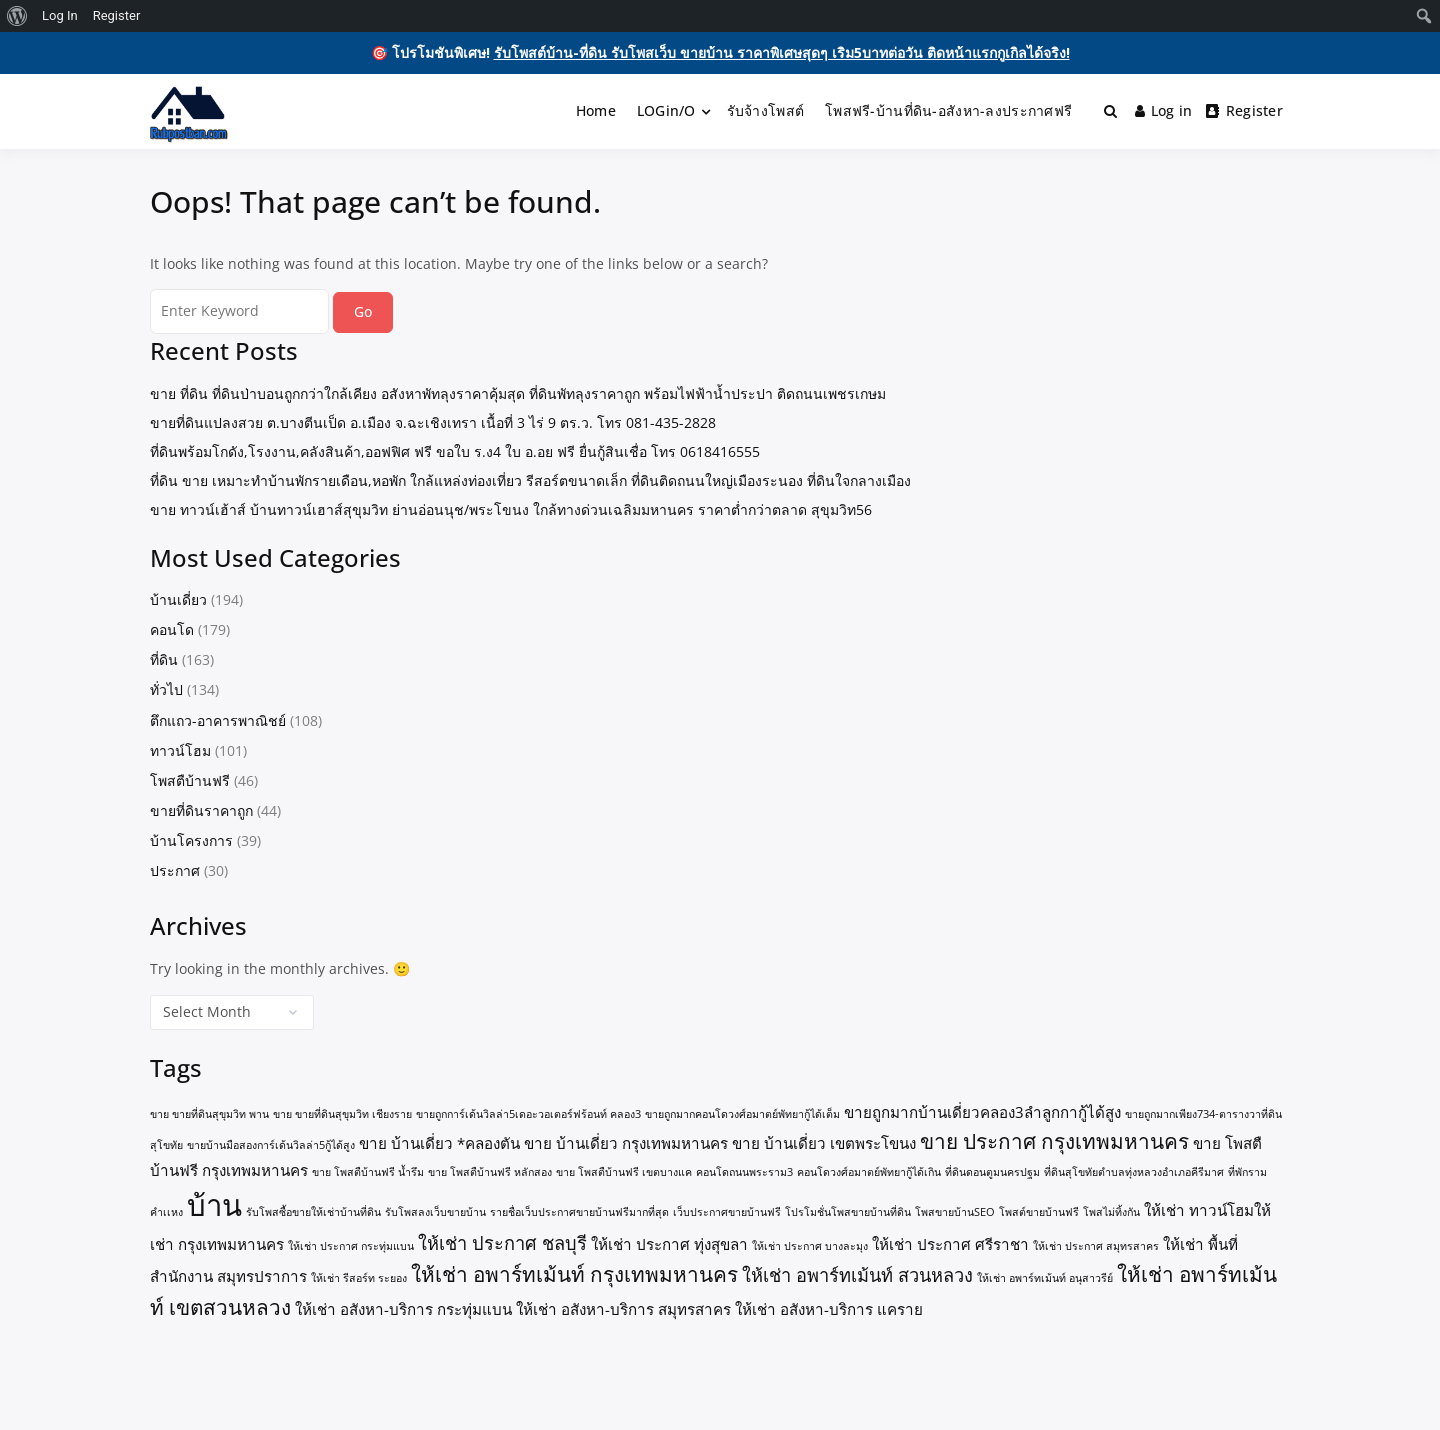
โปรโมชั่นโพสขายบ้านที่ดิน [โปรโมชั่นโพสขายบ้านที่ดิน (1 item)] (848, 1212)
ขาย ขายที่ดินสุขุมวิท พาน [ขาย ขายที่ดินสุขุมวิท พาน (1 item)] (209, 1114)
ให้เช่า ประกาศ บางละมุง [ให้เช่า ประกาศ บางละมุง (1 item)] (810, 1246)
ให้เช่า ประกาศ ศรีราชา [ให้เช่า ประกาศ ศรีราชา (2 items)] (950, 1244)
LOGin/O (666, 110)
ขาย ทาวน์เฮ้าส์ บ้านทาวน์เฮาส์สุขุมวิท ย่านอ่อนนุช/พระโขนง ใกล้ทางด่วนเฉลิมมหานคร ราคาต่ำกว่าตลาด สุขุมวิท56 (511, 509)
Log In (60, 15)
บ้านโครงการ (191, 840)
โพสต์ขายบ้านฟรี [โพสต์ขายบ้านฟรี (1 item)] (1039, 1212)
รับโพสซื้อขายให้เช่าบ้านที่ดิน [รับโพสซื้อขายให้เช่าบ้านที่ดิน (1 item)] (313, 1212)
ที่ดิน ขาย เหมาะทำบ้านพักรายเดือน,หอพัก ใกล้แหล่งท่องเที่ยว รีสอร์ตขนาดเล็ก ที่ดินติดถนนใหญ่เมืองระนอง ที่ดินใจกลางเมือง (530, 480)
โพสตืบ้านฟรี (190, 780)
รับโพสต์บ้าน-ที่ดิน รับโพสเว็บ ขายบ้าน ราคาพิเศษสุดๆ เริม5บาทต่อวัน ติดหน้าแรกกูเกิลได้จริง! (782, 52)
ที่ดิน (164, 659)
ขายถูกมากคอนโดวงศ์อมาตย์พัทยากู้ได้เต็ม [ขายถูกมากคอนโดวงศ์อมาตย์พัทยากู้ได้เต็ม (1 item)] (742, 1114)
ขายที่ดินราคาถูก (201, 810)
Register (1244, 110)
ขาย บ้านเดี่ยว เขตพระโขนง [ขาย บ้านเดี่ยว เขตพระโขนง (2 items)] (824, 1143)
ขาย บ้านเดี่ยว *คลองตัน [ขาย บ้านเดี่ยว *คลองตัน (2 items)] (439, 1143)
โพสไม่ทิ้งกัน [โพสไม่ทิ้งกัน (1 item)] (1111, 1212)
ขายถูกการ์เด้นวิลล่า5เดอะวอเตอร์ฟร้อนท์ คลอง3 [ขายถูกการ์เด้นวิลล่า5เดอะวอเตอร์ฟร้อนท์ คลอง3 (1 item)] (528, 1114)
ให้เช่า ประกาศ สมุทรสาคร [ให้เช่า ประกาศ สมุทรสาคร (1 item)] (1096, 1246)
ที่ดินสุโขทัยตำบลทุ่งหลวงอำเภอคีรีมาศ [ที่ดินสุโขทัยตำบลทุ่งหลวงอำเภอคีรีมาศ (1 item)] (1134, 1172)
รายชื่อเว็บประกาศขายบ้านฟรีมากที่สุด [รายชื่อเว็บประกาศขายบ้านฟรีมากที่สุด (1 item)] (579, 1212)
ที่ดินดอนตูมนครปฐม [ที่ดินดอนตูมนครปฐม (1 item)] (992, 1172)
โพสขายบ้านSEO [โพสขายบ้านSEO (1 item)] (955, 1212)
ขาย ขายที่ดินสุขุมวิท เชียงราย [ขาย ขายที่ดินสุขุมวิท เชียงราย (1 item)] (342, 1114)
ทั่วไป (166, 689)
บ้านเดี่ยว (178, 599)
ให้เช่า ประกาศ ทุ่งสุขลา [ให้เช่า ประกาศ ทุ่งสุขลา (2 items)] (669, 1244)
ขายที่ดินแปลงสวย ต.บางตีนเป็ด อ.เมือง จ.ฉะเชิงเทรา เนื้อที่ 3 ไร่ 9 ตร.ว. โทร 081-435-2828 (433, 422)
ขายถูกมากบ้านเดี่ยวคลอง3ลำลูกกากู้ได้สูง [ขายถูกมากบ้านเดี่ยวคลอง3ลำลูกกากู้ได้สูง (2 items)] (982, 1112)
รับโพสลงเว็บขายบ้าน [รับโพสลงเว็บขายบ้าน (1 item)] (435, 1212)
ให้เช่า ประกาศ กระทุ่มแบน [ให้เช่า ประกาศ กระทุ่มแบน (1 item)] (351, 1246)
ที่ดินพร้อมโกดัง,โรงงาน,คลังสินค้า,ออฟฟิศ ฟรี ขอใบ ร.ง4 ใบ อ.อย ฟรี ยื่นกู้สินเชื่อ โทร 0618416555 (455, 451)
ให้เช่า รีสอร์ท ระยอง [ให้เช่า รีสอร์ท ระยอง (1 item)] (359, 1278)
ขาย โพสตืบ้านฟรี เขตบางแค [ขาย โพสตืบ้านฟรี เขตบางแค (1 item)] (624, 1172)
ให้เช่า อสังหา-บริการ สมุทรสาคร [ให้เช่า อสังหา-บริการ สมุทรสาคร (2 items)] (623, 1309)
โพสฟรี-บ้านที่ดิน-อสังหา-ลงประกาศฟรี (948, 110)
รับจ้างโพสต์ (766, 110)
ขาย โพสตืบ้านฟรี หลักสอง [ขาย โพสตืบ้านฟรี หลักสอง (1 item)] (490, 1172)
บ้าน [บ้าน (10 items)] (214, 1205)
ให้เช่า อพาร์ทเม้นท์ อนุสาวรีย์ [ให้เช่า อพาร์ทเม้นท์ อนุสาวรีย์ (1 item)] (1045, 1278)
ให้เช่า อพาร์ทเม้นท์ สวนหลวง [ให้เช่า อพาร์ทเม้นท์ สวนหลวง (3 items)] (857, 1275)
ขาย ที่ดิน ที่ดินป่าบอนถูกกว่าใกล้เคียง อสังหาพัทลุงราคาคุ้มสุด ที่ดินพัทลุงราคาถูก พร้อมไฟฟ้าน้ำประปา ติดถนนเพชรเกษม (518, 393)
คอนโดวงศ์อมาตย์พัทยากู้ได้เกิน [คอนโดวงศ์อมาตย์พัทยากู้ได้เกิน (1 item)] (869, 1172)
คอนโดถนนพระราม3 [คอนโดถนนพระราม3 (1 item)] (744, 1172)
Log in (1164, 110)
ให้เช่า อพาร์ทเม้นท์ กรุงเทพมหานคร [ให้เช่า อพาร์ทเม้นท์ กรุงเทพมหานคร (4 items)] (574, 1274)
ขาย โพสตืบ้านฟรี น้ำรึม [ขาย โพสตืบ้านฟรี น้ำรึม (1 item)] (368, 1172)
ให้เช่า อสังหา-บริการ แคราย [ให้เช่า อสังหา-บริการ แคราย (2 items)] (829, 1309)
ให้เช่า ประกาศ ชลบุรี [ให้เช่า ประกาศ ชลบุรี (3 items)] (502, 1243)
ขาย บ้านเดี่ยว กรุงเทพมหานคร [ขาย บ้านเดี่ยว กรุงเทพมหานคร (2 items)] (626, 1143)
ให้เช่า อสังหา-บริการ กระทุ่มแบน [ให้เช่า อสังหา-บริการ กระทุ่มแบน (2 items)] (403, 1309)
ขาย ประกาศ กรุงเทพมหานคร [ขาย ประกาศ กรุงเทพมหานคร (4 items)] (1054, 1141)
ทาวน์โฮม (180, 750)
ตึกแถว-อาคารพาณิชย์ (218, 720)
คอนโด (172, 629)
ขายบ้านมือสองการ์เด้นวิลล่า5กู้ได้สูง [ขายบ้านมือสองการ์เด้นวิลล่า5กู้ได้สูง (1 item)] (271, 1145)
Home (596, 110)
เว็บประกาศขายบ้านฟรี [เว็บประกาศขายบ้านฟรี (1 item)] (727, 1212)
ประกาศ (175, 870)
